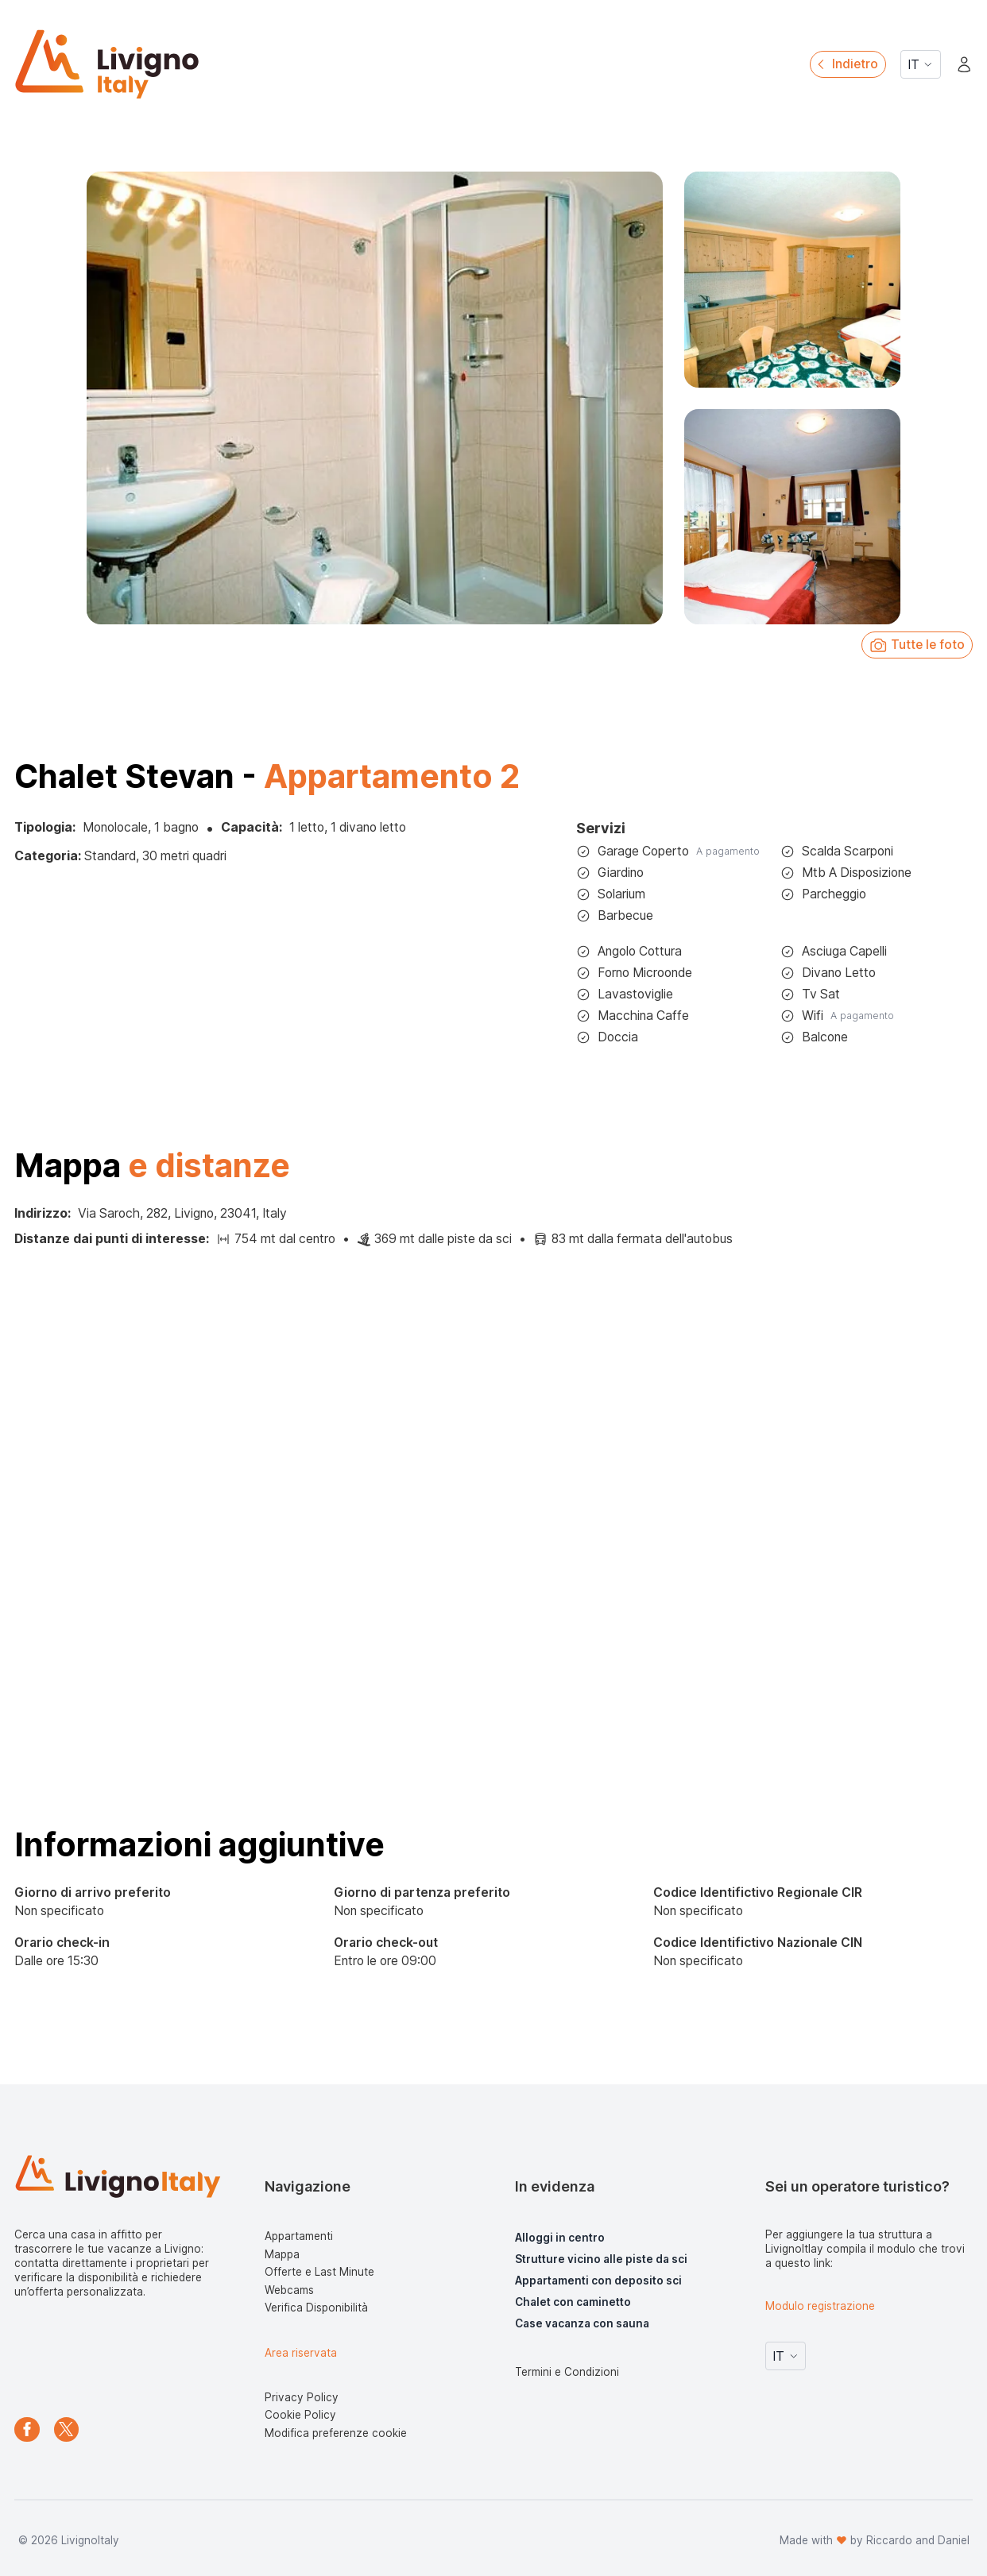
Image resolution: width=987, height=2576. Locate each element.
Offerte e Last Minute (319, 2271)
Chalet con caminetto (573, 2302)
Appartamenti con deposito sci (598, 2280)
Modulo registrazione (820, 2306)
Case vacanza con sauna (582, 2323)
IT (921, 64)
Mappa (282, 2254)
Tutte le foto (917, 645)
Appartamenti (299, 2236)
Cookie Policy (300, 2414)
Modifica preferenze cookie (336, 2433)
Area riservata (301, 2352)
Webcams (289, 2290)
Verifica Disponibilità (316, 2307)
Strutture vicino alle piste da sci (601, 2259)
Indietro (846, 63)
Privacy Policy (302, 2397)
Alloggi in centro (560, 2237)
